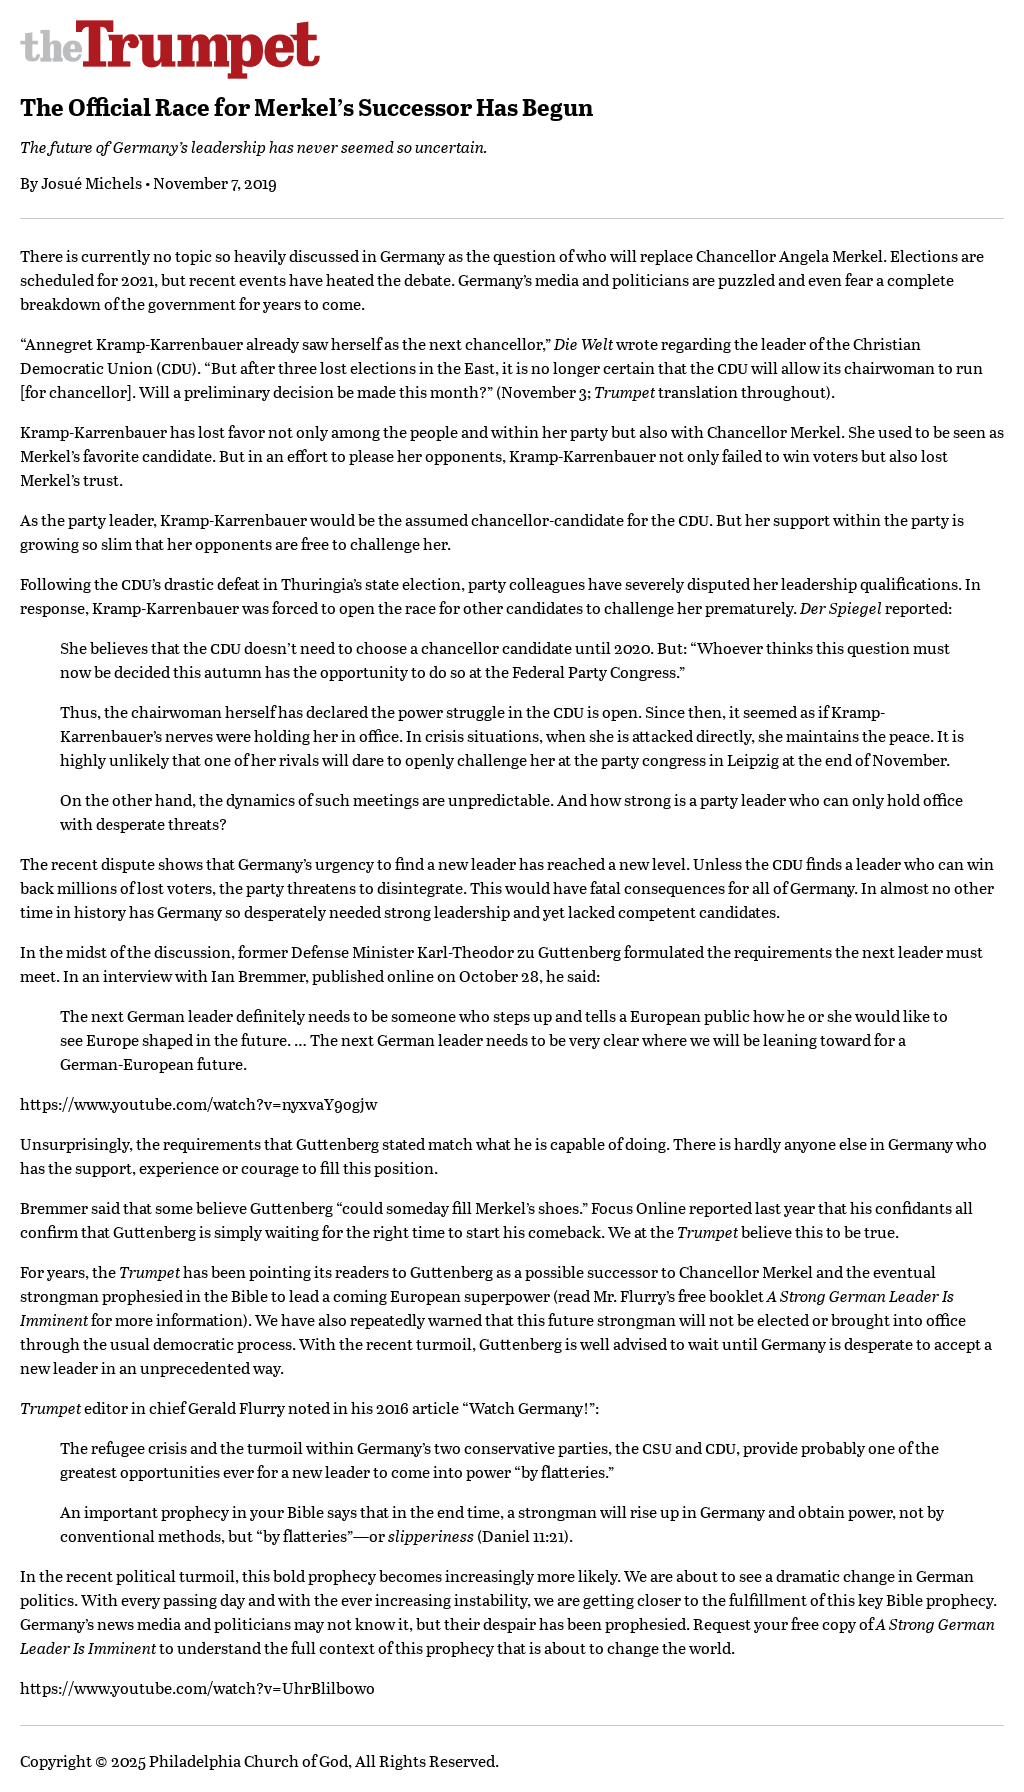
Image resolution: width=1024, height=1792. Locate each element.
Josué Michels (91, 182)
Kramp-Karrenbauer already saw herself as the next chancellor (319, 343)
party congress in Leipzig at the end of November (773, 759)
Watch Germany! (529, 1407)
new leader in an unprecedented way (150, 1367)
